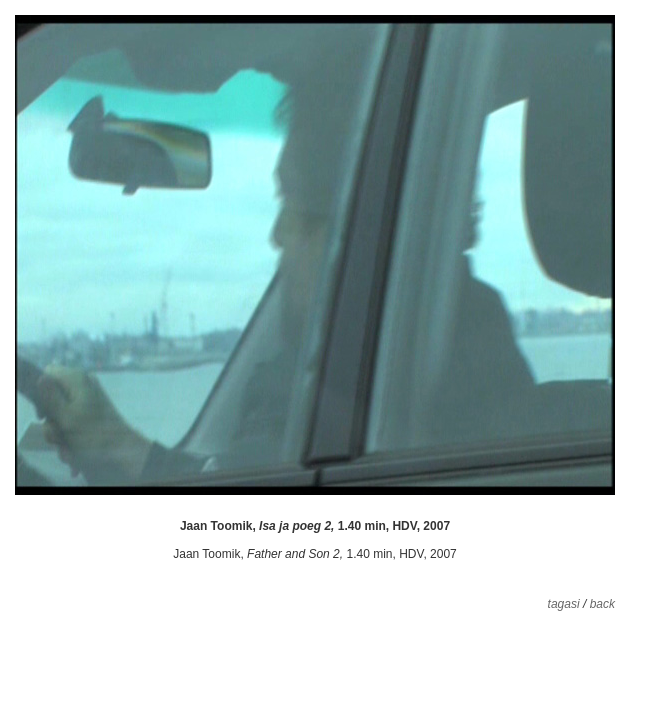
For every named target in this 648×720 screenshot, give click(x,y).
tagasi (564, 604)
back (602, 604)
